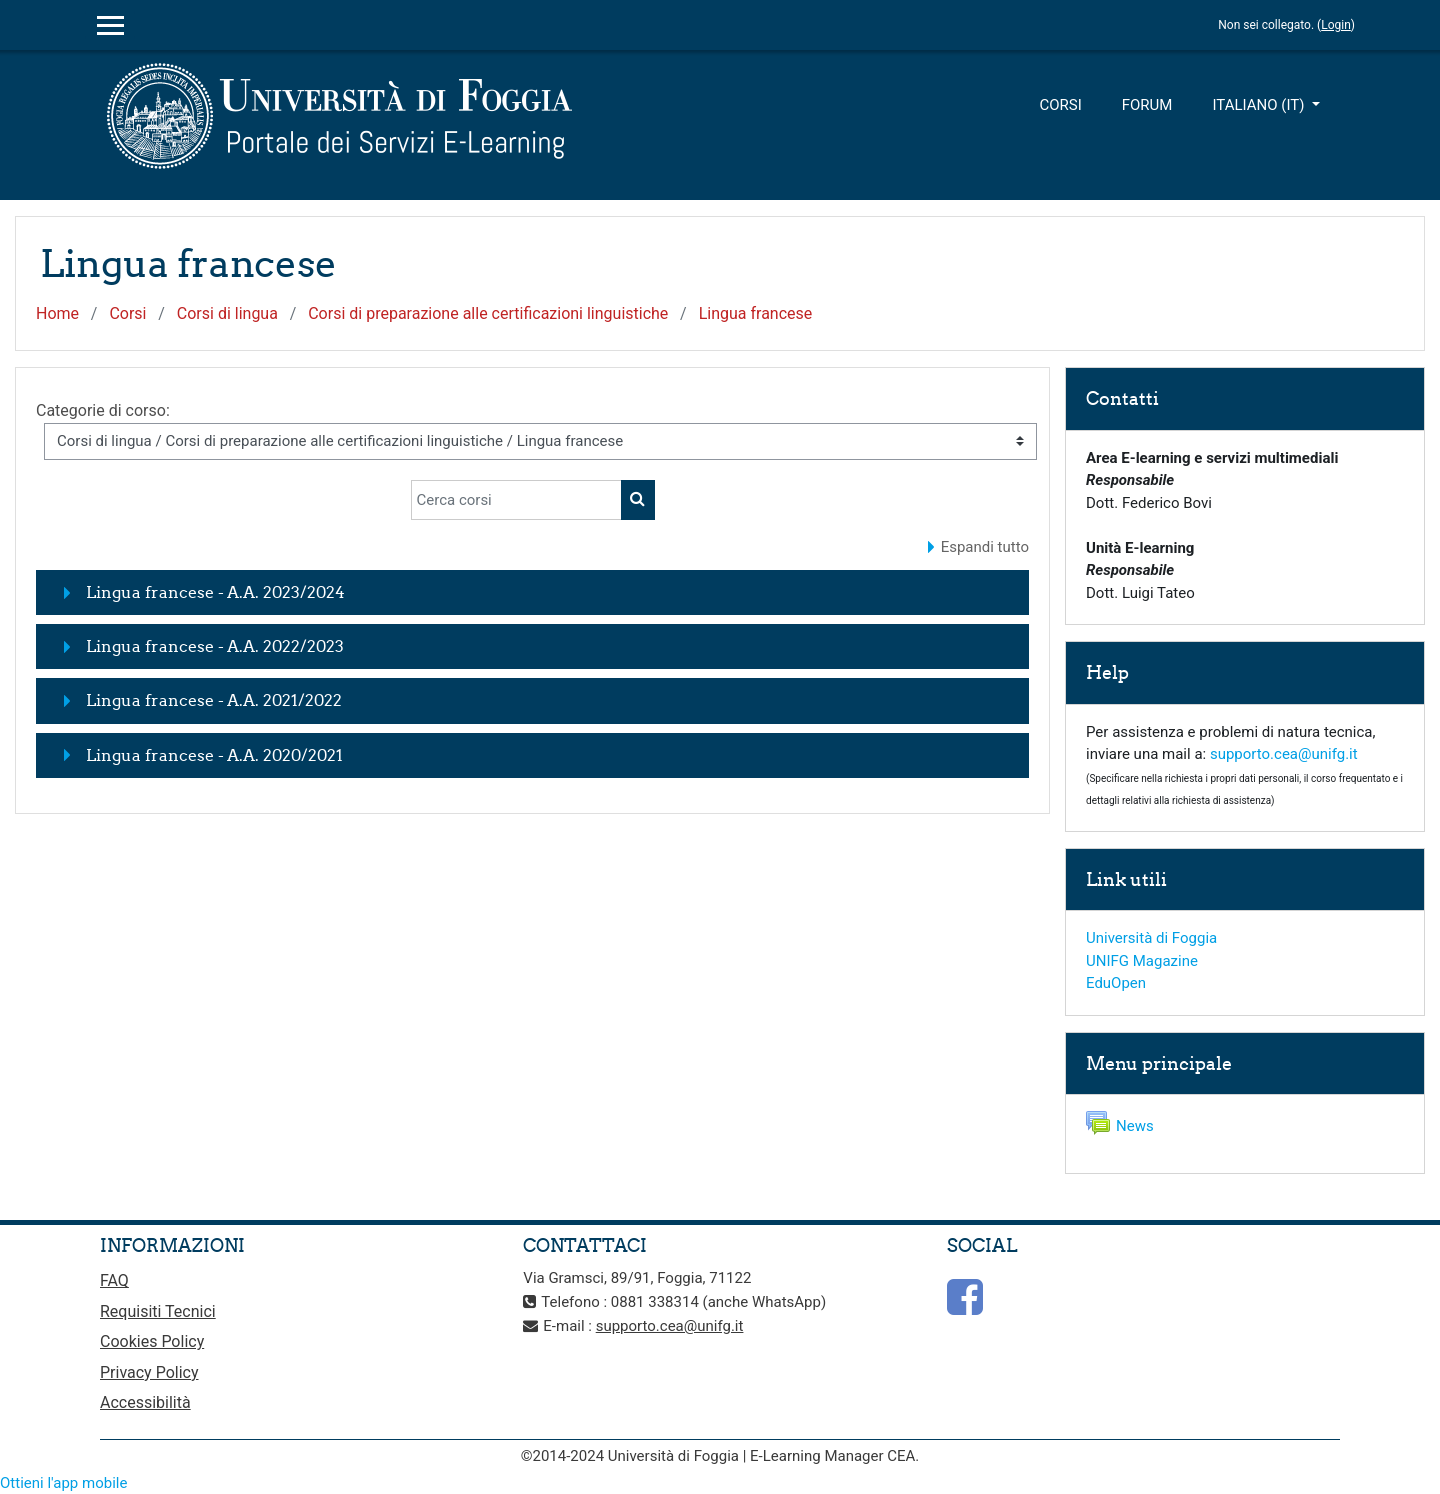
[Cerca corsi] (516, 500)
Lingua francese (756, 313)
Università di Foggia (1151, 938)
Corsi (1060, 105)
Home (57, 313)
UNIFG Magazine (1142, 961)
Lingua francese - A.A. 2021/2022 (214, 700)
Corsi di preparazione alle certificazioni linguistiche (488, 313)
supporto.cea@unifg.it (1284, 754)
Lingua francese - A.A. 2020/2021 (214, 755)
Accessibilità (145, 1402)
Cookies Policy (152, 1341)
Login (1336, 25)
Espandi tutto (985, 547)
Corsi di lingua (227, 313)
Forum (1147, 105)
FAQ (114, 1280)
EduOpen (1116, 983)
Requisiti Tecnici (158, 1311)
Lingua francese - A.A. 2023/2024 (215, 592)
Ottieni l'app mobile (63, 1483)
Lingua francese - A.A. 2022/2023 (215, 646)
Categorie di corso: (103, 410)
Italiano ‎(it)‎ (1260, 105)
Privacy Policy (149, 1372)
